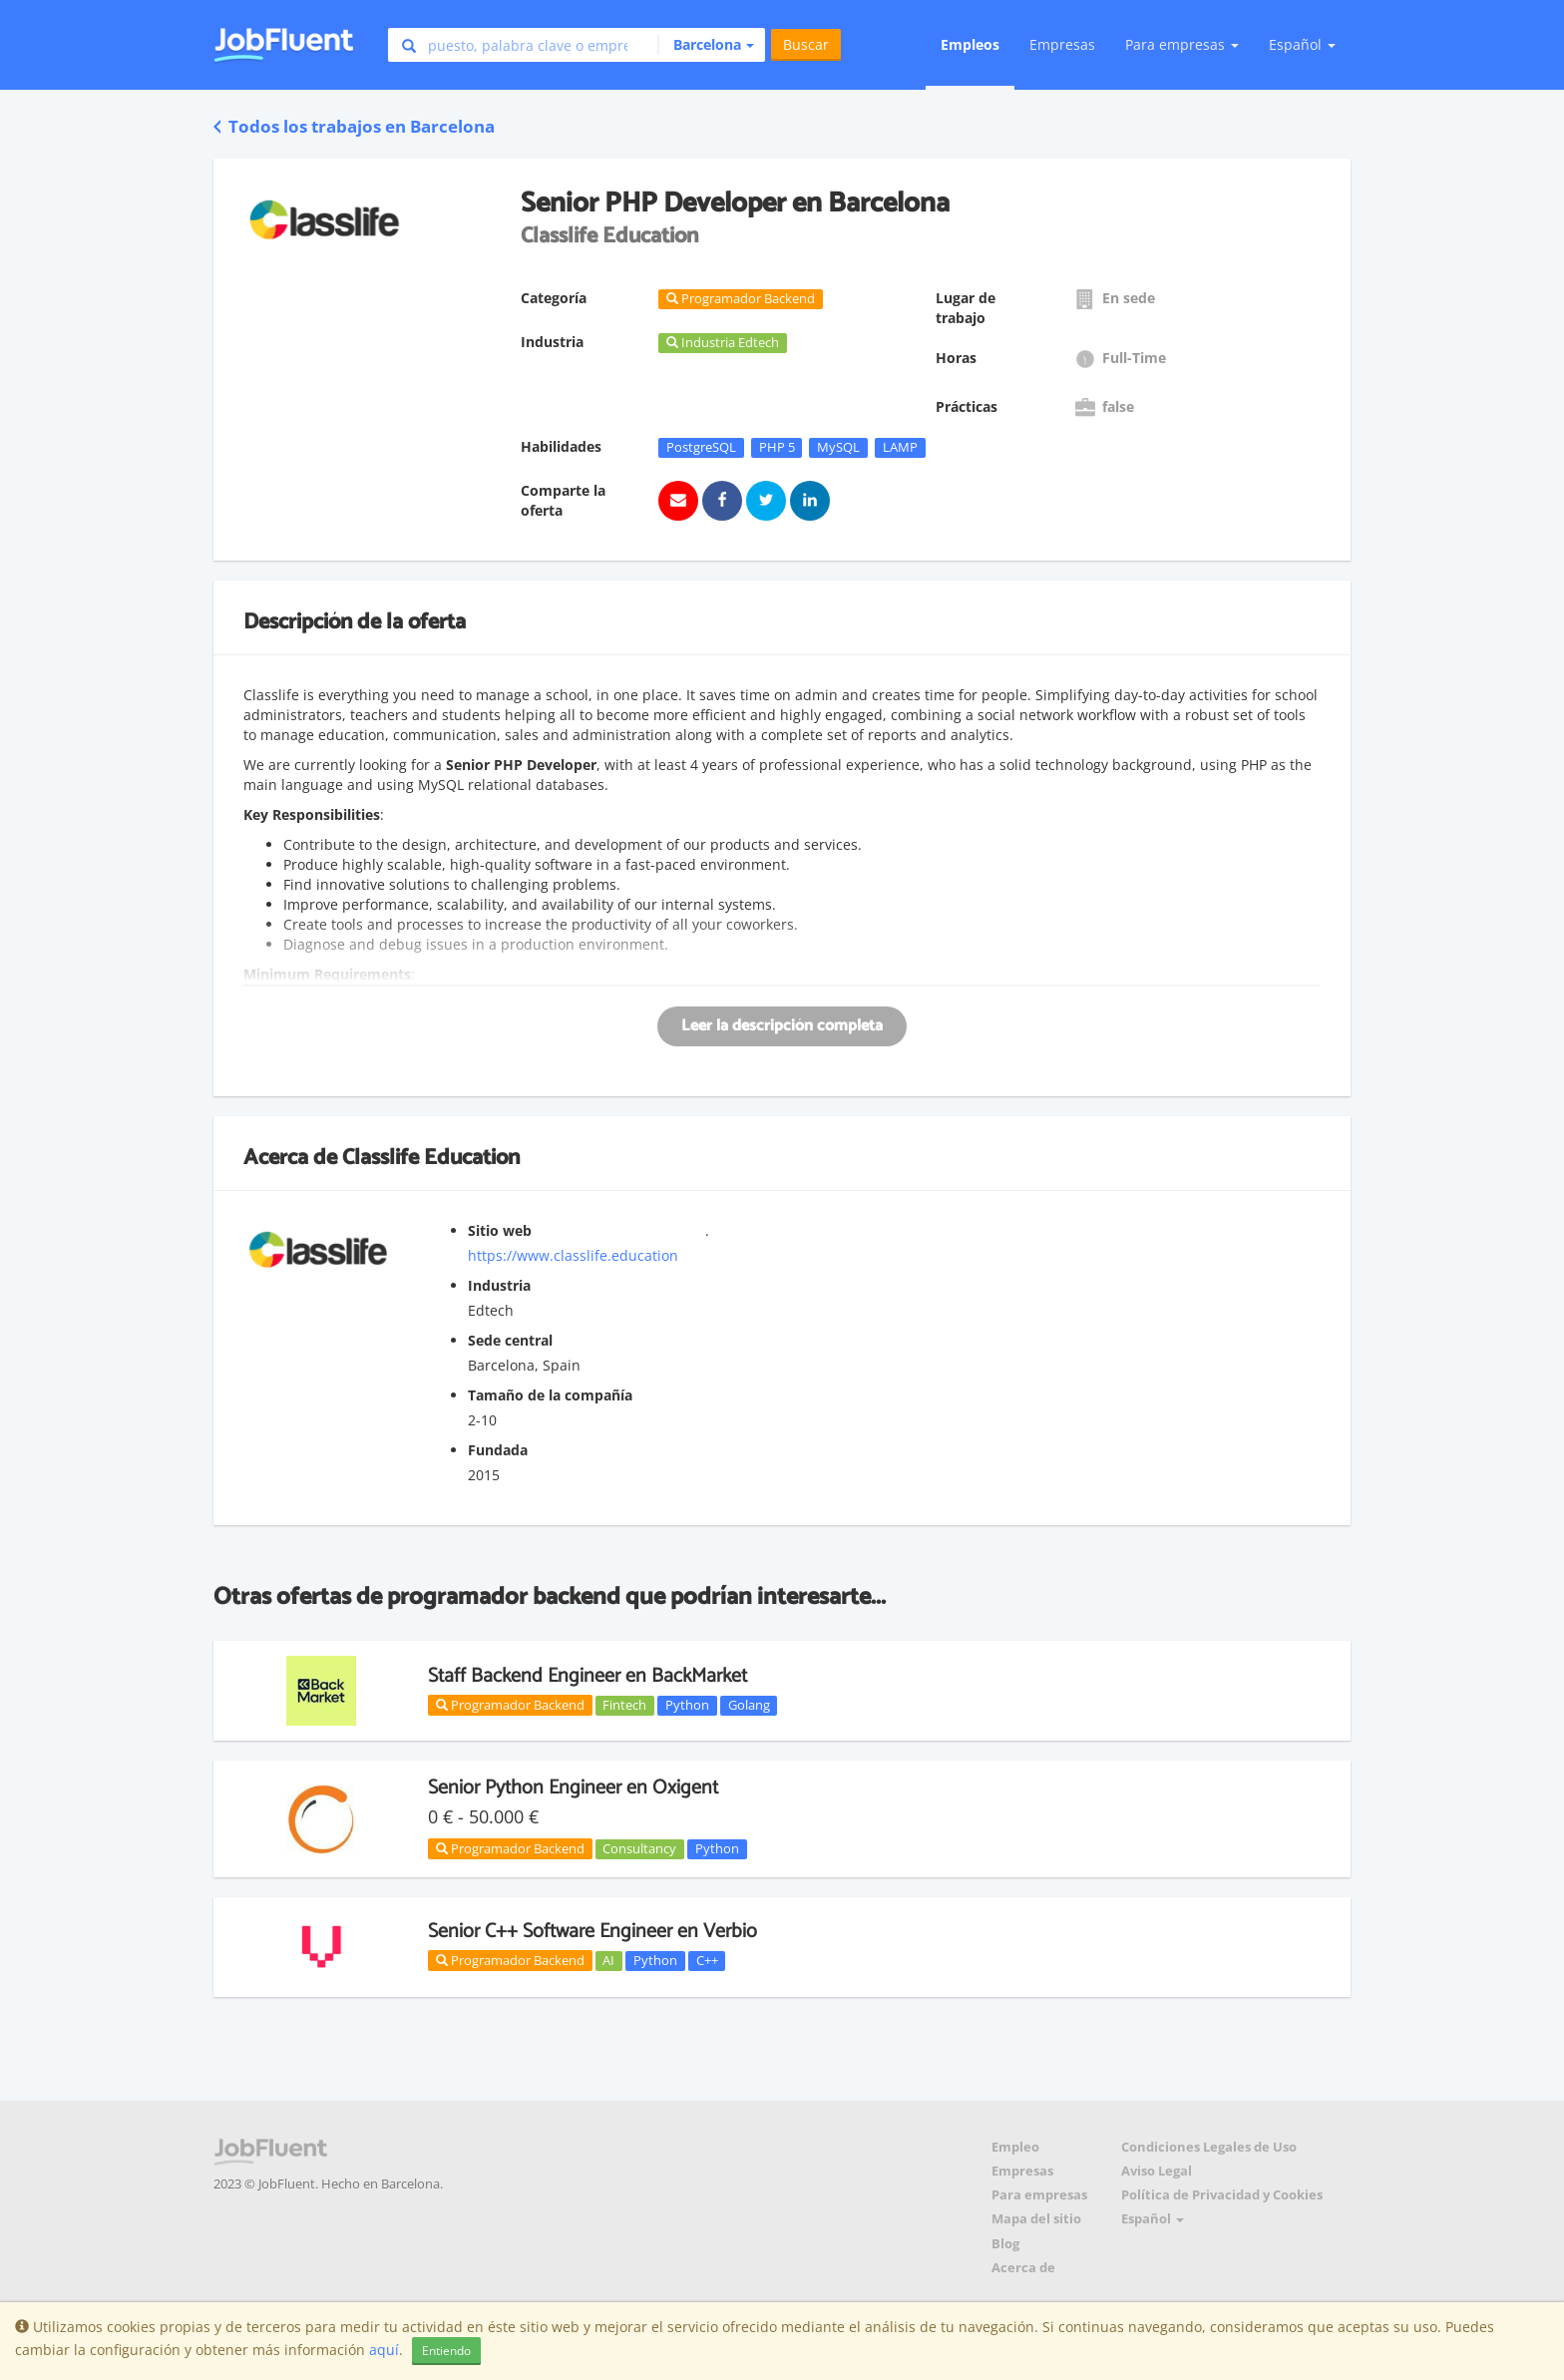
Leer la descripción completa (782, 1025)
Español (1302, 44)
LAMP (900, 447)
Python (687, 1705)
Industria (499, 1285)
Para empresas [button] (1182, 44)
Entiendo (446, 2350)
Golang (749, 1705)
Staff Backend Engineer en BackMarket (587, 1676)
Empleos (970, 44)
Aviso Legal (1156, 2171)
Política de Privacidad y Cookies (1222, 2194)
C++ (707, 1960)
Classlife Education (431, 1158)
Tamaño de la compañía (550, 1395)
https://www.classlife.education (573, 1255)
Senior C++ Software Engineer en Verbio (592, 1931)
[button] (705, 45)
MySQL (838, 447)
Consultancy (639, 1848)
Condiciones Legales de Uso (1209, 2147)
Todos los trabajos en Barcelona (354, 126)
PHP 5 (777, 447)
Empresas (1062, 44)
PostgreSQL (701, 447)
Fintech (624, 1705)
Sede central (510, 1340)
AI (608, 1960)
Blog (1005, 2243)
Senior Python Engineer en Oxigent (573, 1788)
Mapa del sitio (1036, 2218)
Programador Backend (510, 1705)
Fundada (498, 1449)
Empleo (1015, 2147)
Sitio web (500, 1230)
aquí (384, 2349)
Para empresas (1039, 2194)
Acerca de (1023, 2267)
